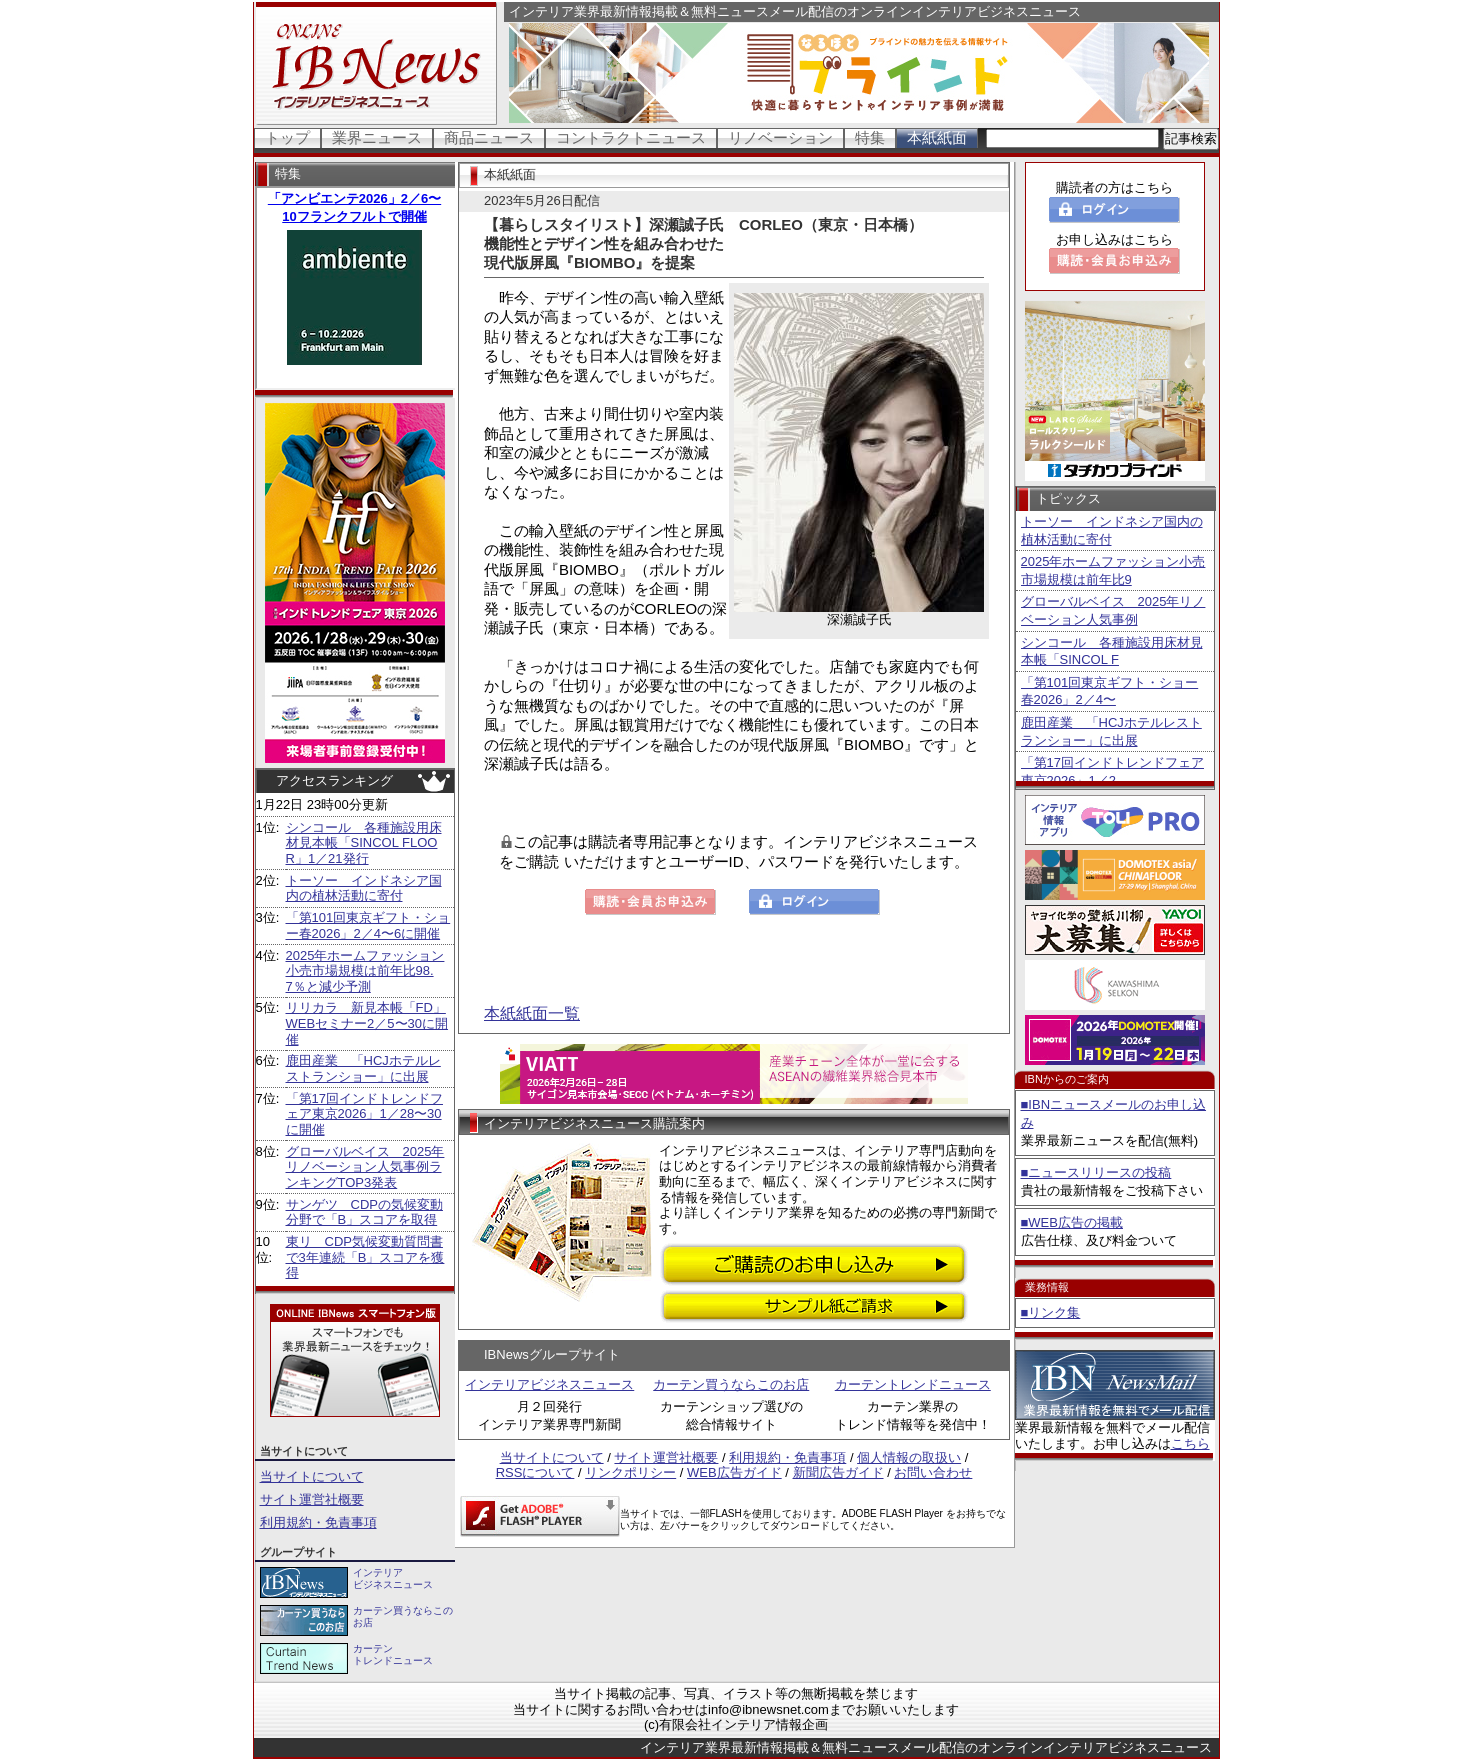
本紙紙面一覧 (532, 1013)
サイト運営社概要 (312, 1499)
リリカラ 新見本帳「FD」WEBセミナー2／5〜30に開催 (367, 1023)
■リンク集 (1051, 1312)
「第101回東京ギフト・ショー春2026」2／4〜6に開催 (368, 925)
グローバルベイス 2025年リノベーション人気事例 (1113, 610)
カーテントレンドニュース (913, 1384)
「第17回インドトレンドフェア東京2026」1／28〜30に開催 (364, 1114)
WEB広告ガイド (734, 1472)
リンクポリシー (630, 1472)
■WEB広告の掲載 (1072, 1222)
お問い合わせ (933, 1472)
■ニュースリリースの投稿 (1096, 1172)
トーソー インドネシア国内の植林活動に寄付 (364, 888)
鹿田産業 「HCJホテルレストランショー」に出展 (363, 1068)
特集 (870, 137)
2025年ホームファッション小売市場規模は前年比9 (1113, 570)
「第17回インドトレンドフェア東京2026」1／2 (1112, 771)
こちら (1190, 1443)
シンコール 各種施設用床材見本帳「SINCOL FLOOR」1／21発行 (364, 843)
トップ (287, 137)
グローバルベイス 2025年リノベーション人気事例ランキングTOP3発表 (365, 1167)
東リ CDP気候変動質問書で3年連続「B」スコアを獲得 (365, 1257)
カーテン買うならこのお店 (731, 1384)
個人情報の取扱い (909, 1457)
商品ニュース (489, 137)
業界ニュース (377, 137)
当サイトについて (312, 1476)
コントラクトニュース (631, 137)
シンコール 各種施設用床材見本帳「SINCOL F (1112, 651)
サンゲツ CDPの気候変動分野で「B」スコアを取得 (364, 1212)
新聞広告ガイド (838, 1472)
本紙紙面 (937, 137)
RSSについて (535, 1472)
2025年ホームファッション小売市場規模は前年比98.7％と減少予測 (365, 971)
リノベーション (780, 137)
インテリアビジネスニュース (549, 1384)
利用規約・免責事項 (318, 1522)
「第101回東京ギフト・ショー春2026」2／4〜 (1110, 691)
